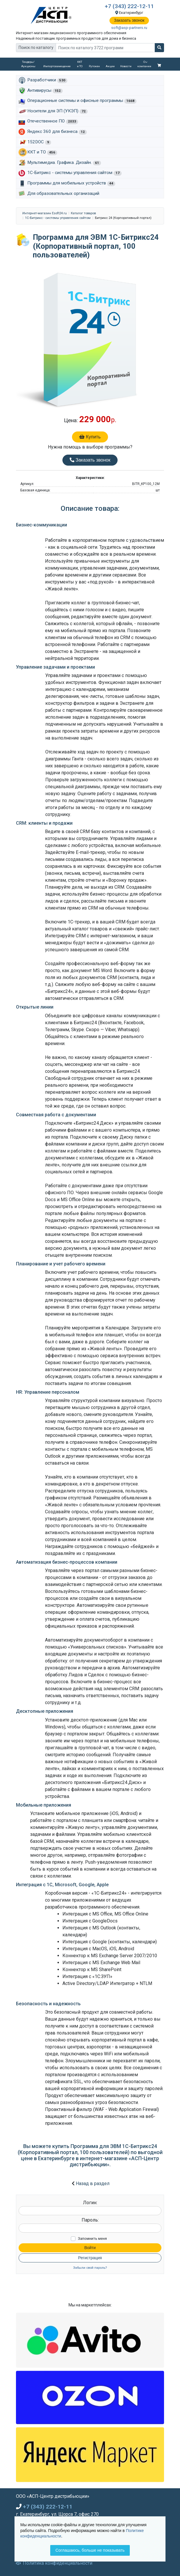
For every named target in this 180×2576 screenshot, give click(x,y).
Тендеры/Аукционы (28, 63)
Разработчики (47, 80)
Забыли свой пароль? (90, 2267)
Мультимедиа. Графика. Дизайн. (64, 163)
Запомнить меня (92, 2238)
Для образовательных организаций (63, 193)
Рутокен (94, 66)
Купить (89, 436)
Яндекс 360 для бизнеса (57, 132)
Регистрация (90, 2257)
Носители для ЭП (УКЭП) (57, 111)
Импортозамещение (57, 66)
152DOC (39, 142)
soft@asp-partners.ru (129, 27)
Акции (110, 66)
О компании (145, 63)
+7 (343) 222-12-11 (129, 6)
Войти (90, 2247)
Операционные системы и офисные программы (81, 101)
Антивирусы (45, 91)
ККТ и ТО (80, 63)
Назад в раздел (92, 2183)
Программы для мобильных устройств (71, 183)
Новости (126, 66)
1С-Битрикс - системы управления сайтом (74, 173)
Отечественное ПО (52, 121)
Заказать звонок (129, 20)
